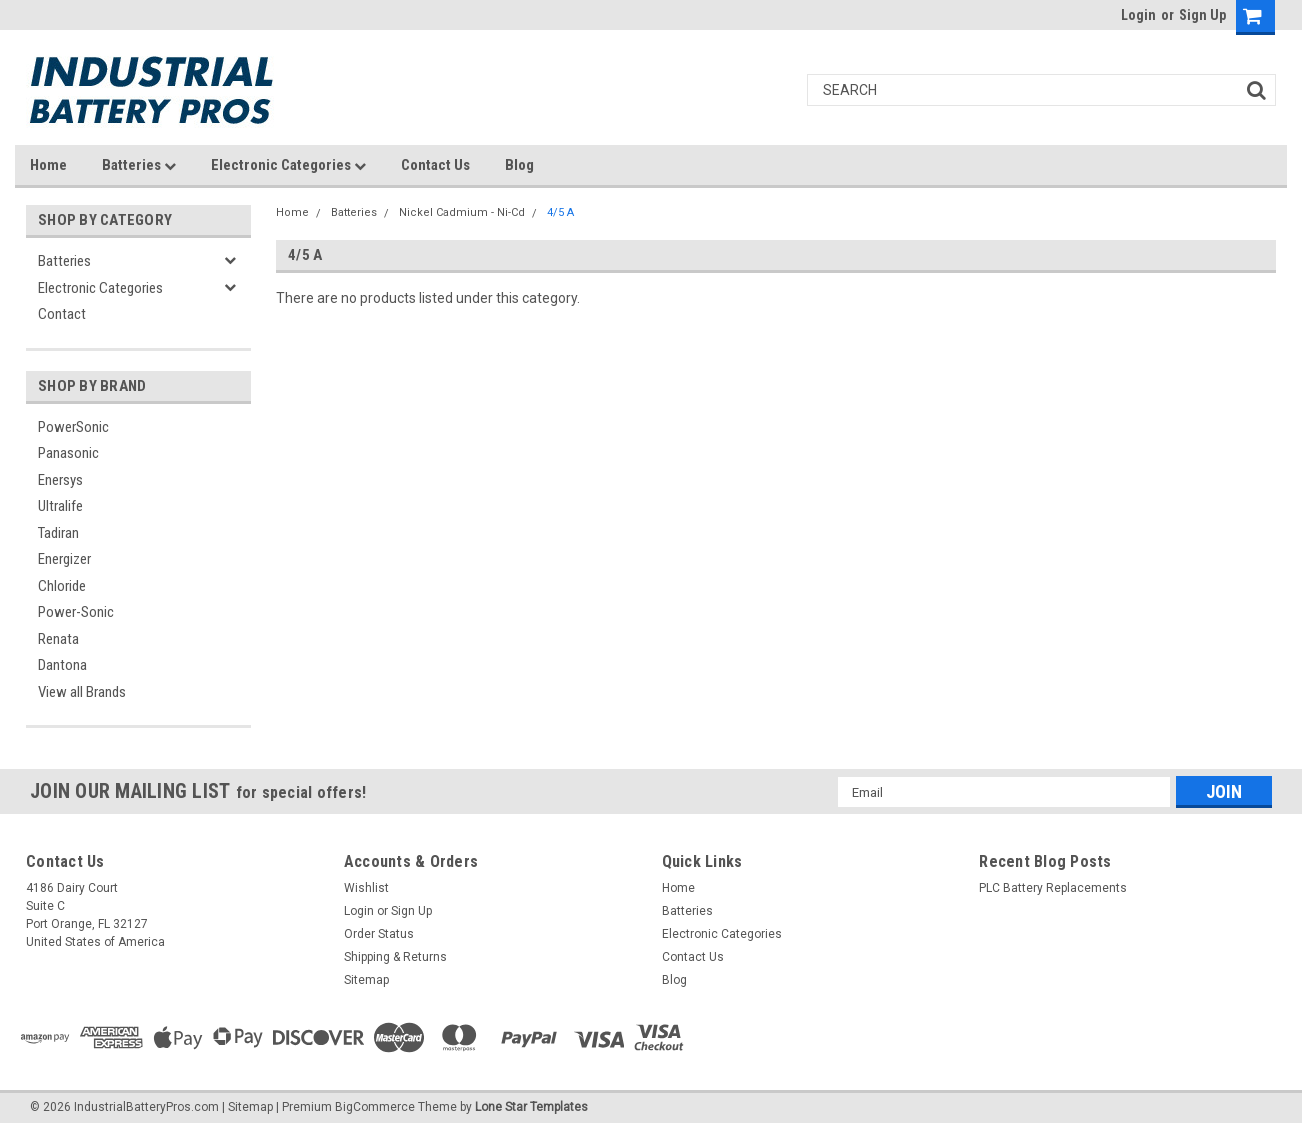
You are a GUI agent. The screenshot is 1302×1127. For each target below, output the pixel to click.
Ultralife (60, 506)
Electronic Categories (288, 165)
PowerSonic (73, 427)
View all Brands (82, 692)
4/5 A (560, 212)
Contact (62, 314)
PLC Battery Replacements (1053, 888)
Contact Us (435, 165)
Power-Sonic (76, 612)
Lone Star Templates (531, 1107)
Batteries (139, 165)
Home (48, 165)
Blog (519, 165)
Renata (58, 639)
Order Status (379, 934)
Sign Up (1202, 15)
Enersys (60, 480)
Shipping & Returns (395, 957)
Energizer (64, 559)
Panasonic (68, 453)
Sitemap (366, 980)
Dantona (62, 665)
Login (1138, 15)
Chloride (62, 586)
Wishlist (366, 888)
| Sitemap (247, 1107)
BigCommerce (375, 1107)
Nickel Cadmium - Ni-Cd (462, 212)
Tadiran (58, 533)
